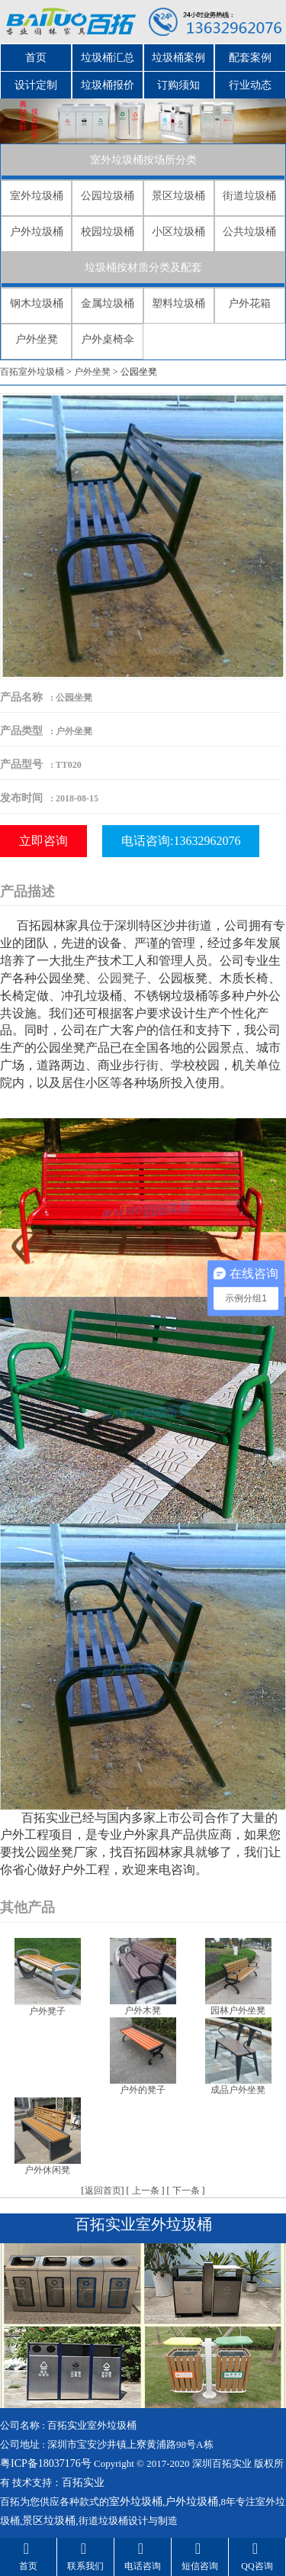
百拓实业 (83, 2482)
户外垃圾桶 (36, 231)
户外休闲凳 (47, 2170)
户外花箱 (249, 303)
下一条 (186, 2190)
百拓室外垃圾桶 (32, 371)
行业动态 (250, 85)
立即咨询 (43, 840)
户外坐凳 (36, 339)
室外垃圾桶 (36, 196)
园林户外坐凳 (237, 2010)
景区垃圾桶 (178, 196)
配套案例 (250, 57)
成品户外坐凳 (237, 2089)
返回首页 (103, 2190)
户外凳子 (47, 2011)
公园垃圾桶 (107, 196)
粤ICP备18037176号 (46, 2463)
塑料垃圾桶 (178, 303)
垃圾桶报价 (107, 85)
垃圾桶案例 (178, 57)
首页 (36, 57)
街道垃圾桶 (249, 196)
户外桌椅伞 (107, 339)
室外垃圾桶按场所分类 (143, 160)
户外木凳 (142, 2010)
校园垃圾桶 (107, 231)
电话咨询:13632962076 (180, 840)
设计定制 (35, 85)
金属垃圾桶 (107, 303)
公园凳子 (122, 978)
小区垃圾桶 (178, 231)
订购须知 (178, 85)
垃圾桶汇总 (107, 57)
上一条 (145, 2190)
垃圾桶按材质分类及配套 (143, 267)
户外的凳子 (142, 2089)
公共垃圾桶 (249, 231)
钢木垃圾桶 (36, 303)
